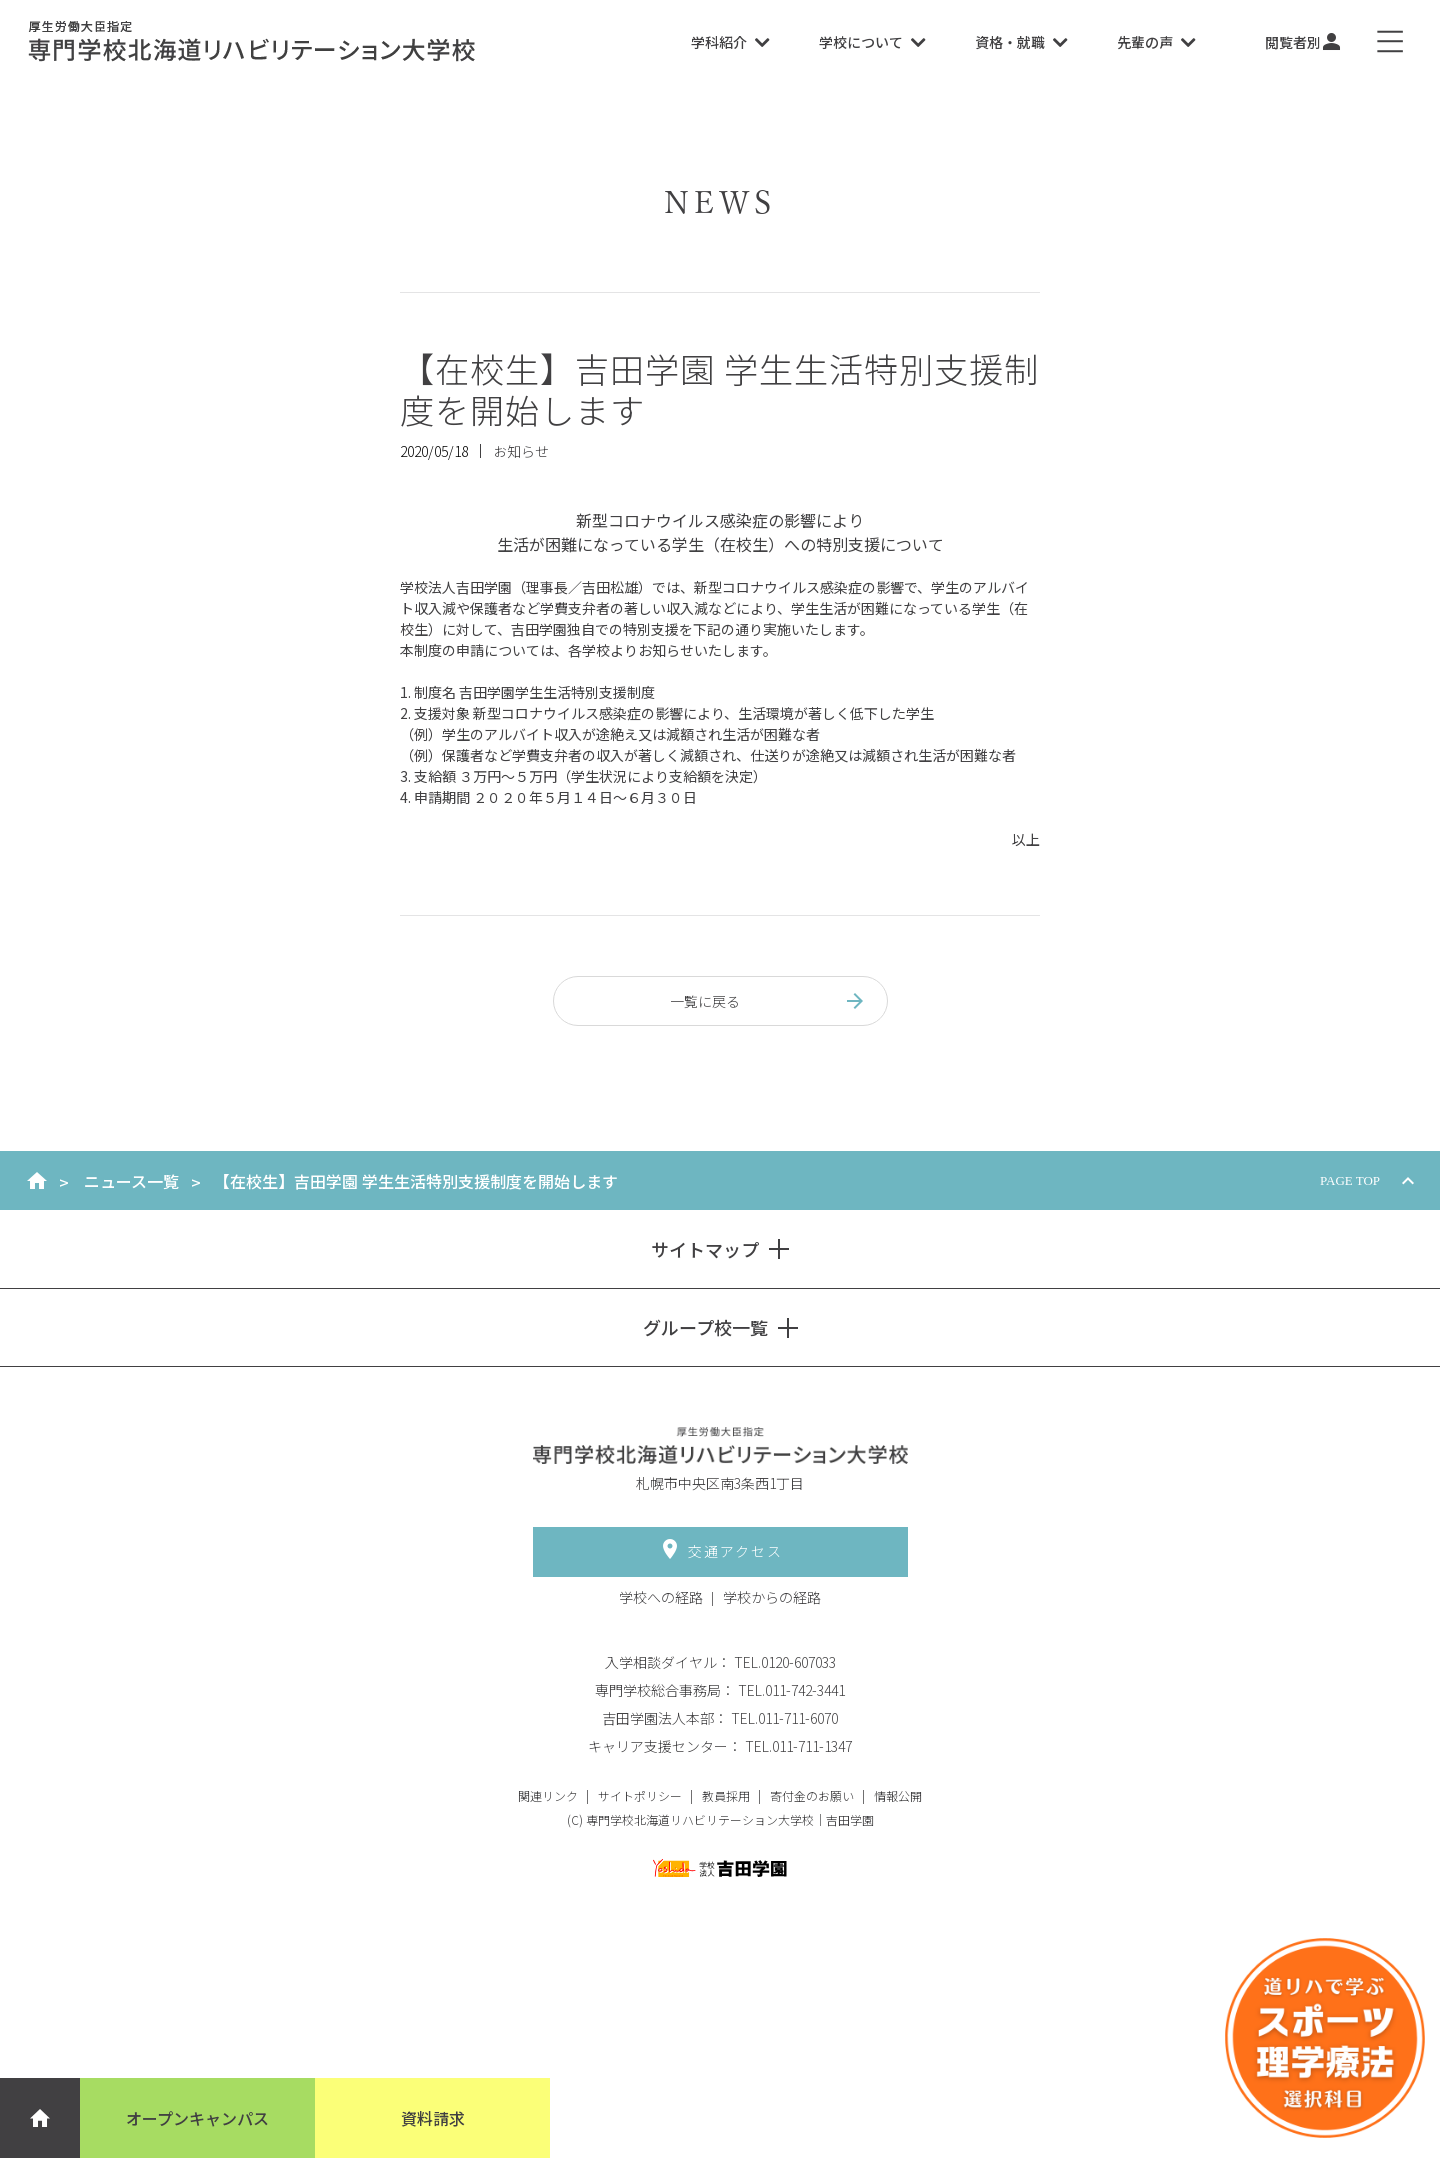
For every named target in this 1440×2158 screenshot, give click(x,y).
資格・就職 (1021, 42)
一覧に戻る (768, 1001)
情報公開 (898, 1795)
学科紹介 (730, 42)
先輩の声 (1156, 42)
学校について (872, 42)
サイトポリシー (640, 1795)
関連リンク (548, 1795)
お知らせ (521, 451)
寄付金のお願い (812, 1795)
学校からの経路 (772, 1597)
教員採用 (726, 1795)
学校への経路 (661, 1597)
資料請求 (433, 2118)
